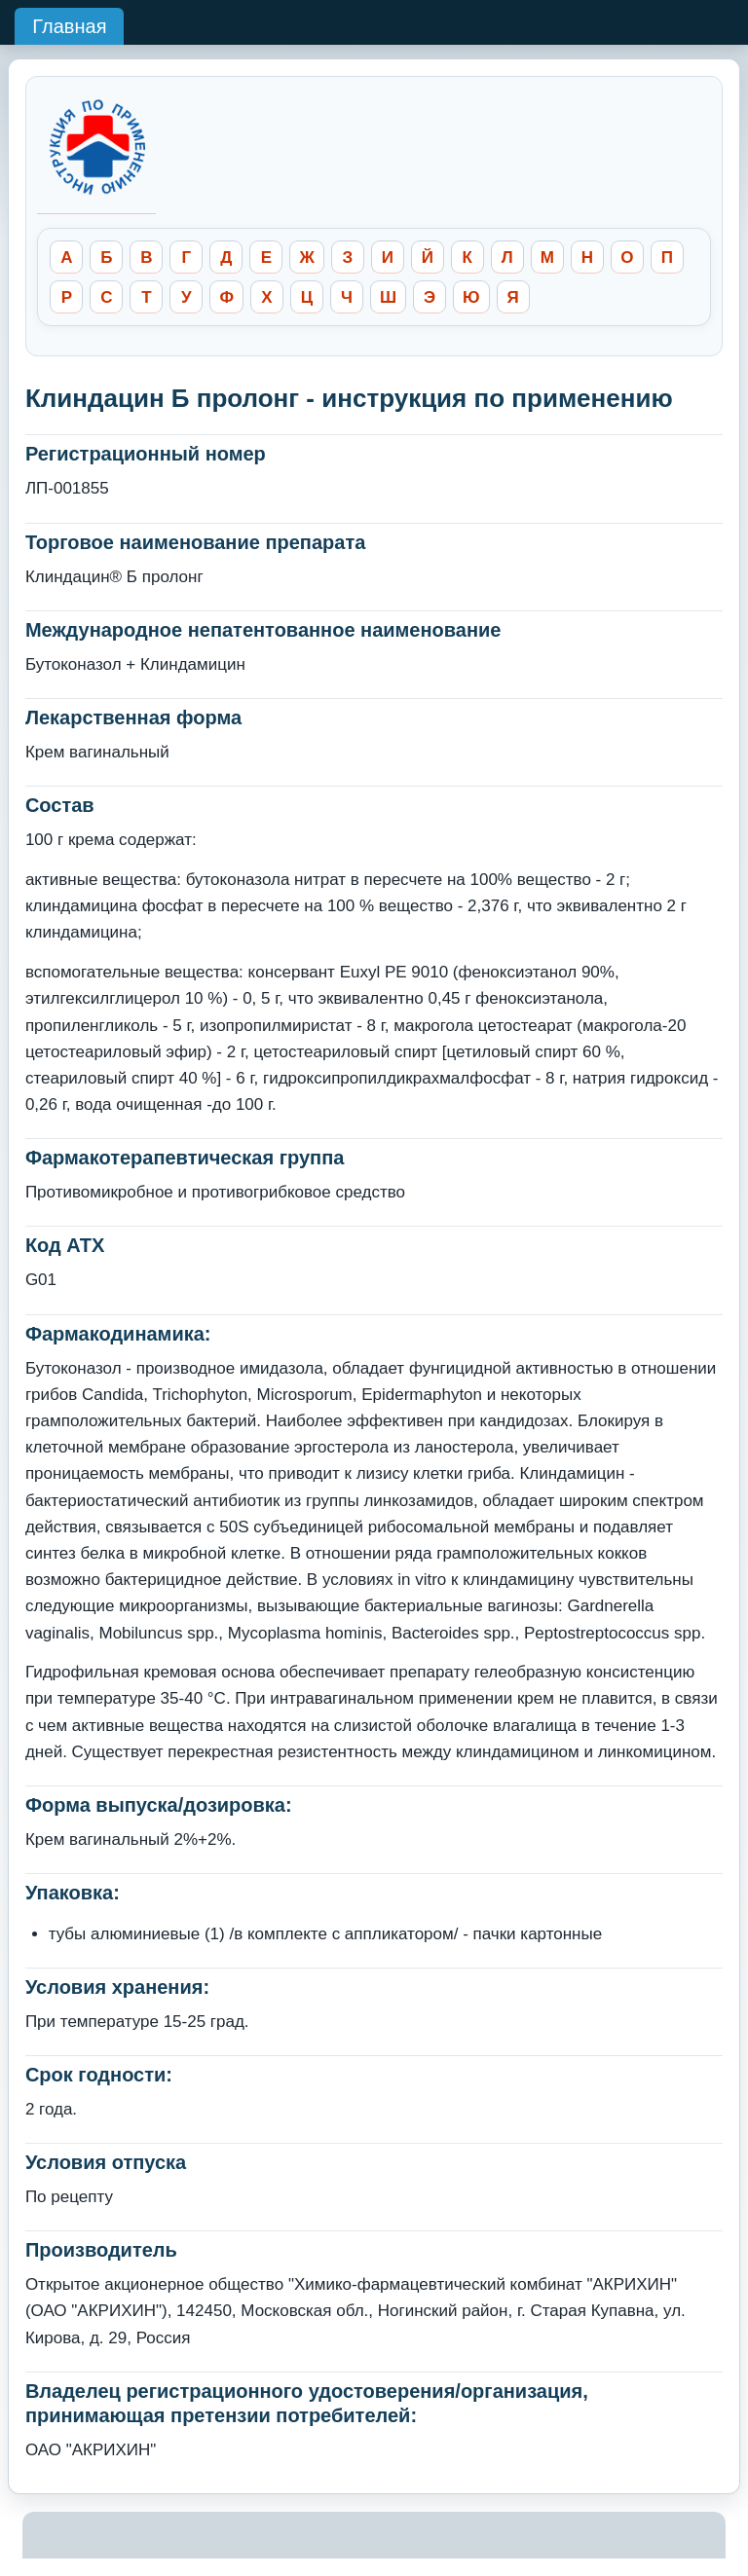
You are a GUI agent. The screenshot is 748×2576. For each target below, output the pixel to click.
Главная (69, 26)
